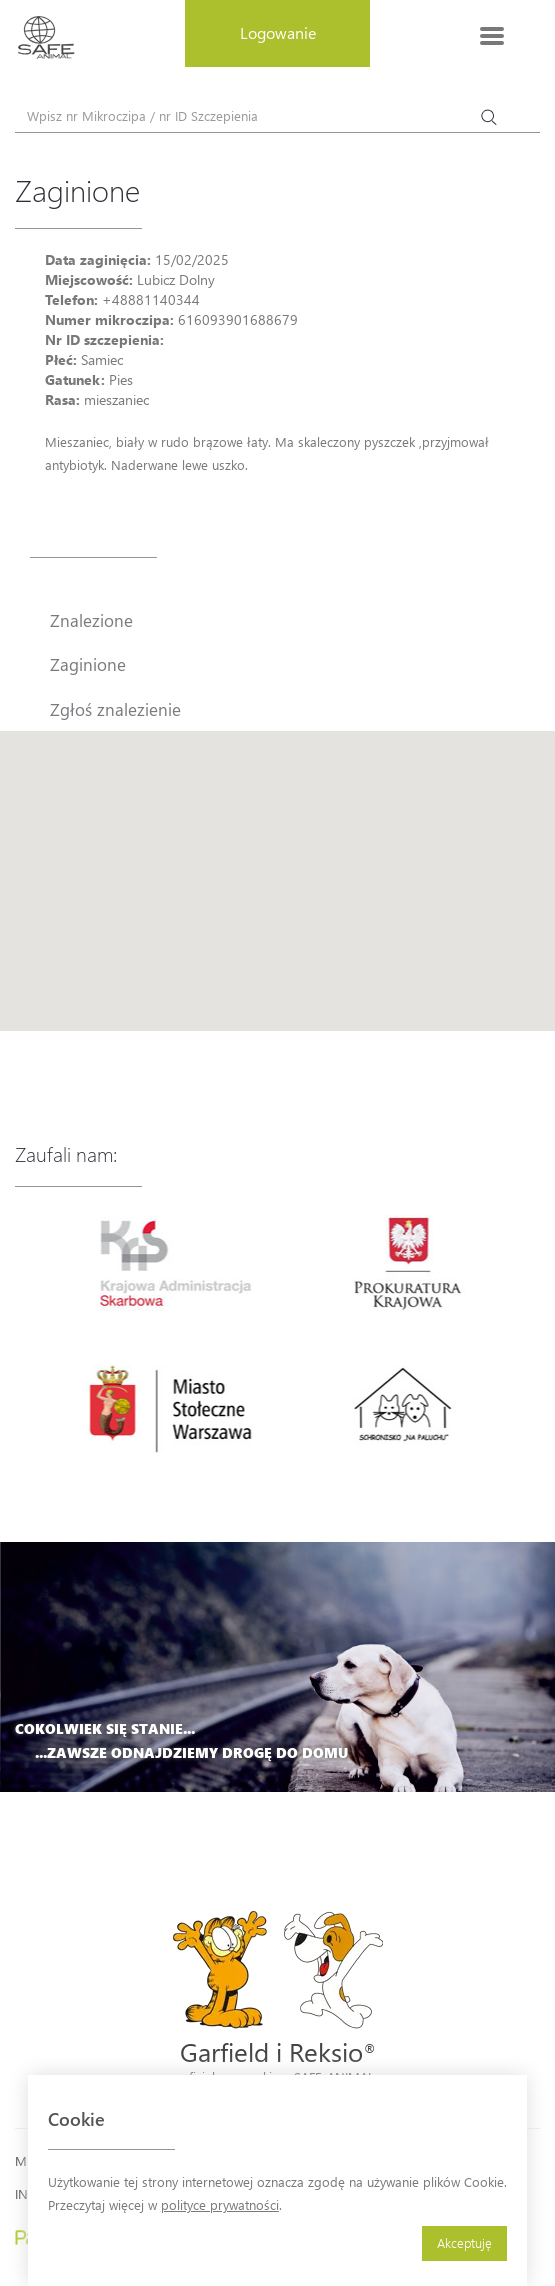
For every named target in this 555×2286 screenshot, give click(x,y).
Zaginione (88, 664)
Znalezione (91, 620)
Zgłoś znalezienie (115, 709)
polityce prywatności (220, 2204)
